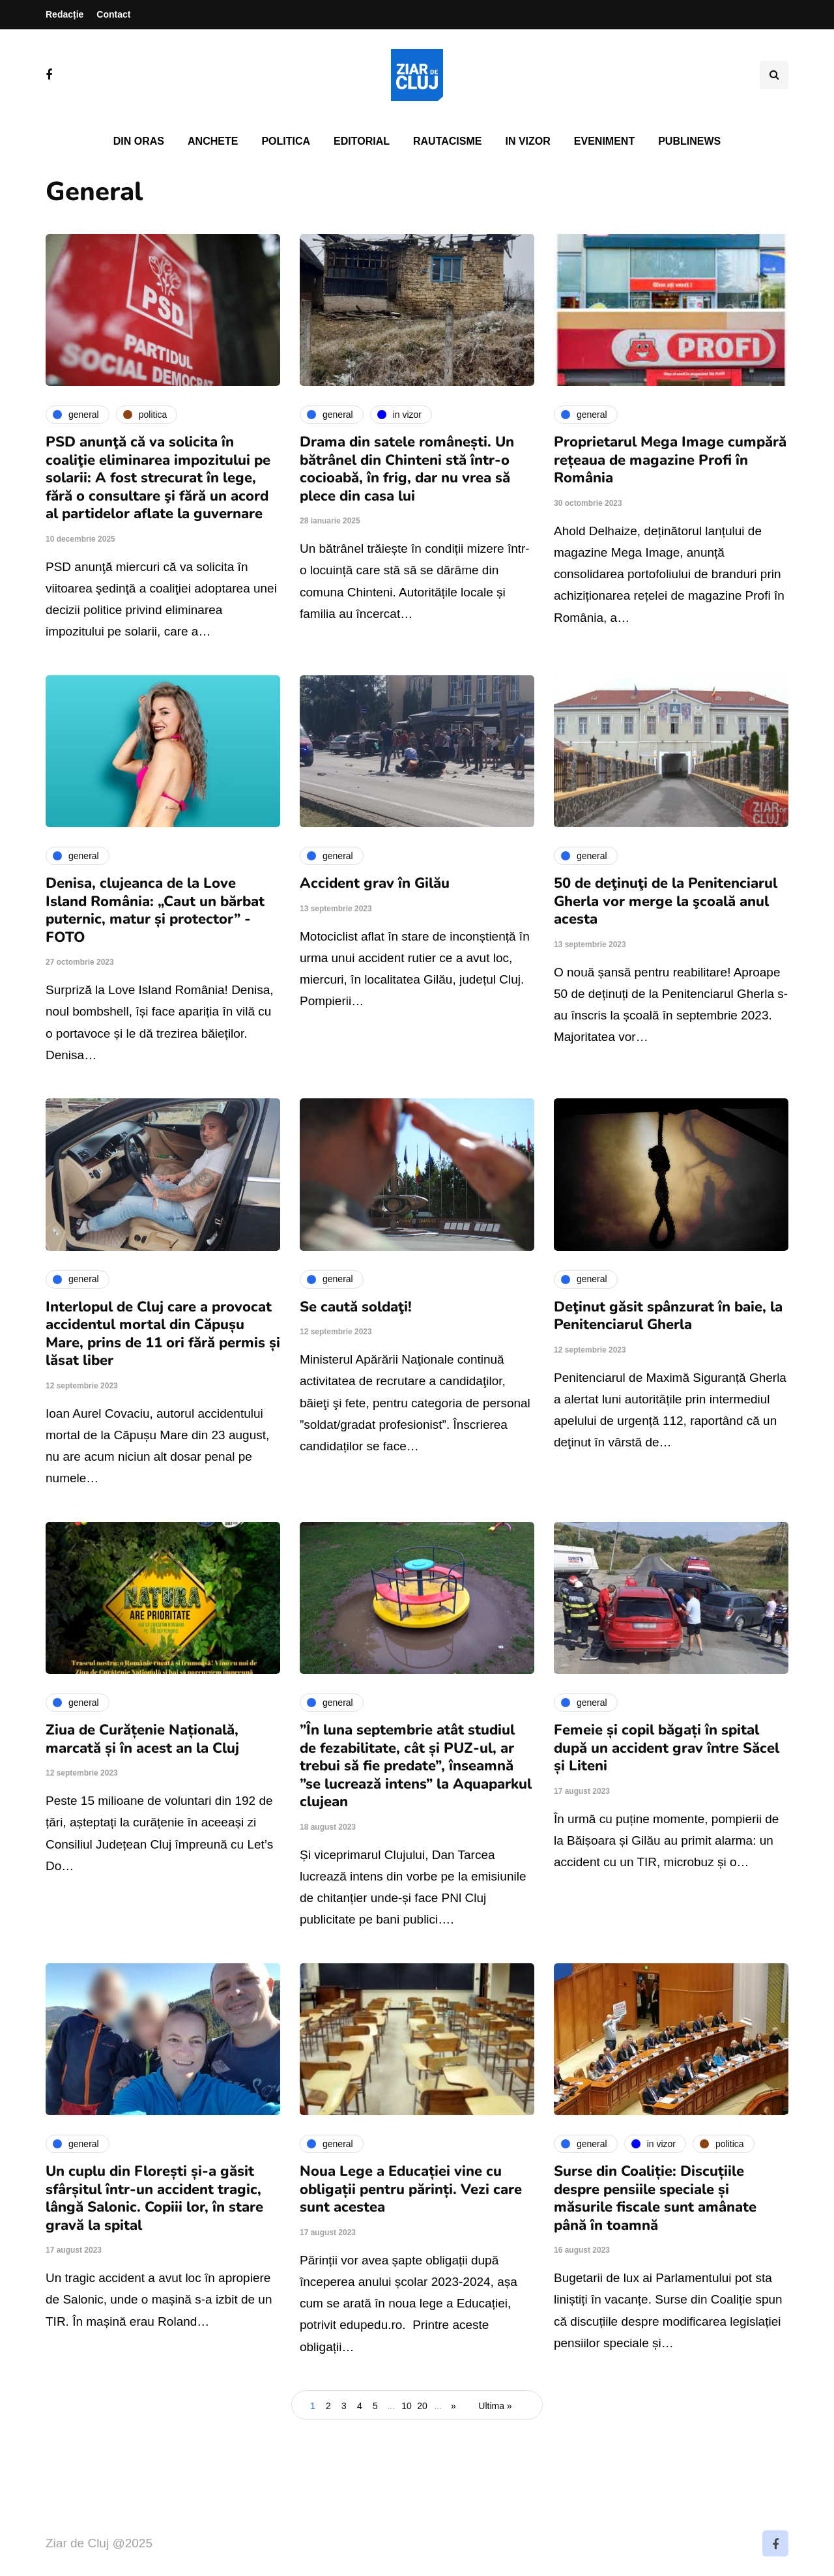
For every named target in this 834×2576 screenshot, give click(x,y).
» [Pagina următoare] (453, 2406)
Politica (285, 141)
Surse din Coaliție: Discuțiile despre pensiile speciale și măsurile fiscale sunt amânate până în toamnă (655, 2198)
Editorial (362, 141)
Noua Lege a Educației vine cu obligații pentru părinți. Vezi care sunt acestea (411, 2189)
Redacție (64, 14)
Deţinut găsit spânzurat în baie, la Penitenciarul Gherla (668, 1316)
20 (422, 2406)
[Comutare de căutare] (774, 75)
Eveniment (604, 141)
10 (406, 2406)
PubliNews (689, 141)
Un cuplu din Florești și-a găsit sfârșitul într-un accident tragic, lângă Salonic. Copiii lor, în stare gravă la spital (154, 2198)
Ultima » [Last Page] (494, 2406)
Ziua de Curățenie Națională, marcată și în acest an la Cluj (142, 1739)
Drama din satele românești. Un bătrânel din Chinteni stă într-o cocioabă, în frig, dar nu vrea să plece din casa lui (407, 469)
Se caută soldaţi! (356, 1307)
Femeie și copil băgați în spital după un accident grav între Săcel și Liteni (666, 1748)
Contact (113, 14)
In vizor (527, 141)
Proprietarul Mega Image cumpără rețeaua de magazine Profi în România (670, 460)
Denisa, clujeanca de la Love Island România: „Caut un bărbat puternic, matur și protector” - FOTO (155, 910)
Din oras (138, 141)
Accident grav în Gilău (375, 883)
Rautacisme (447, 141)
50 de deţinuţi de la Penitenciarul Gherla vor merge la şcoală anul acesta (665, 901)
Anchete (213, 141)
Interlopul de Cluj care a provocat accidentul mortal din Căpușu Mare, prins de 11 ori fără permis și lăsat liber (163, 1334)
